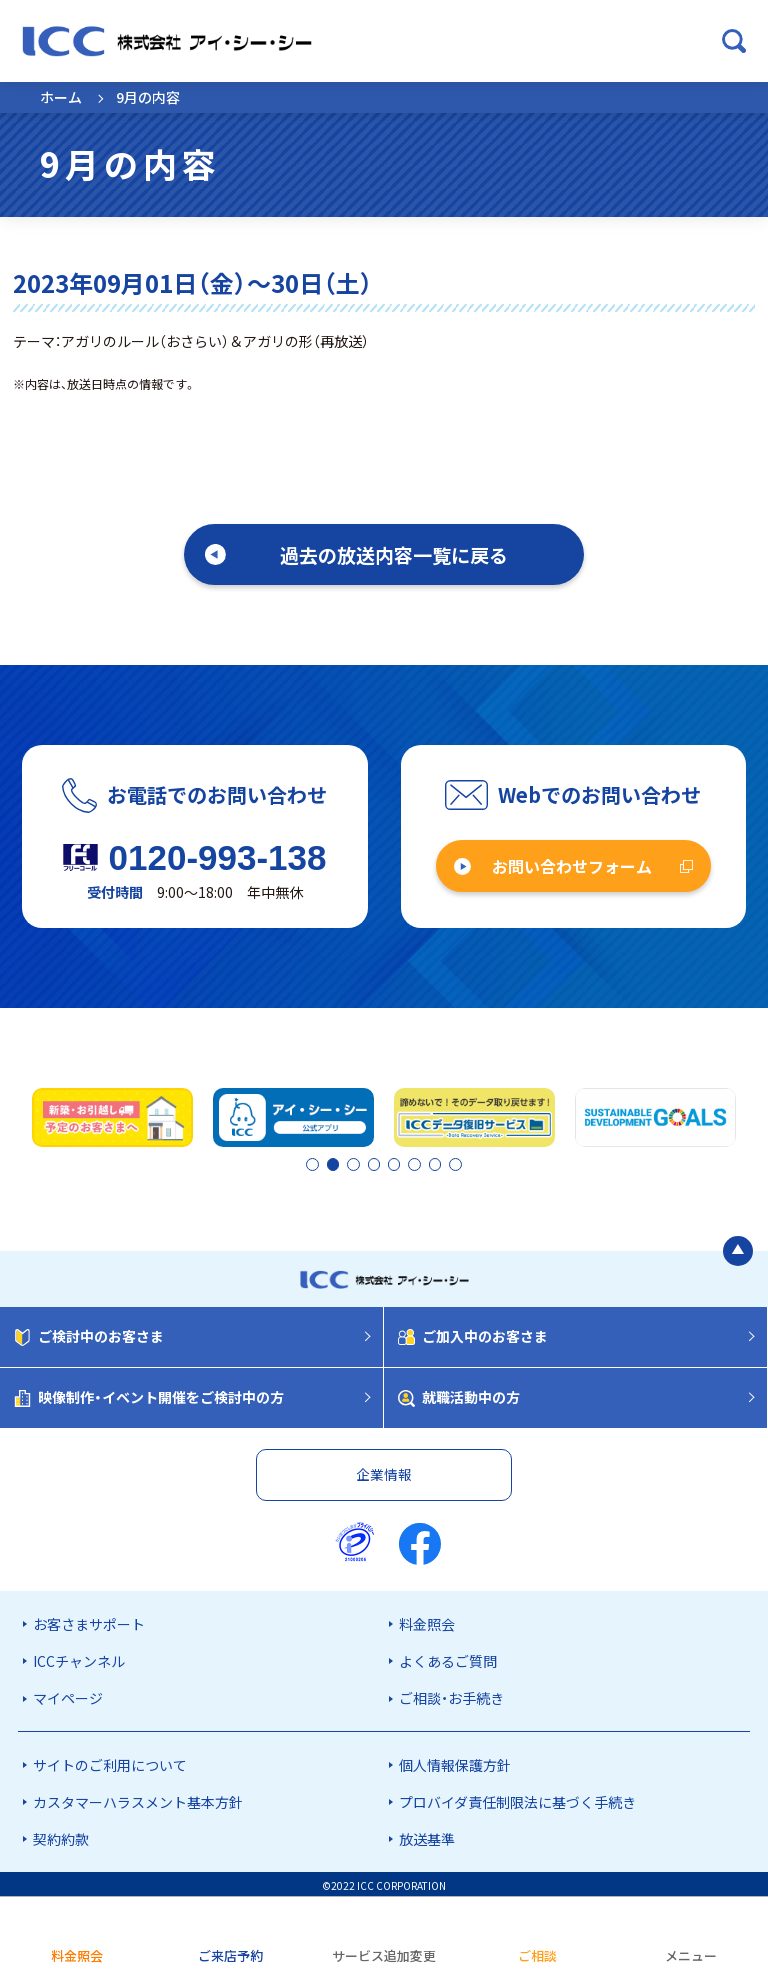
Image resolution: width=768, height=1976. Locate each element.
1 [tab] (314, 1163)
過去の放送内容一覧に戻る (394, 554)
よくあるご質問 (448, 1658)
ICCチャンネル (79, 1658)
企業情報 (384, 1471)
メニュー (691, 1955)
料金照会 (427, 1621)
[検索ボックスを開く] (734, 41)
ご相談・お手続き (451, 1695)
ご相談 (537, 1955)
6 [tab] (420, 1163)
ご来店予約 (230, 1955)
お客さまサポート (89, 1621)
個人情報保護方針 (455, 1762)
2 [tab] (331, 1163)
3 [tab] (369, 1163)
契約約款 (61, 1836)
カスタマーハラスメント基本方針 (138, 1799)
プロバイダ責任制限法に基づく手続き (517, 1799)
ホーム (61, 97)
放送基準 (427, 1836)
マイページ (68, 1695)
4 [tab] (386, 1163)
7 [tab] (437, 1163)
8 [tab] (454, 1163)
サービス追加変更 (384, 1955)
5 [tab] (403, 1163)
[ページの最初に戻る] (738, 1247)
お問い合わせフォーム (572, 866)
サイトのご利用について (110, 1762)
